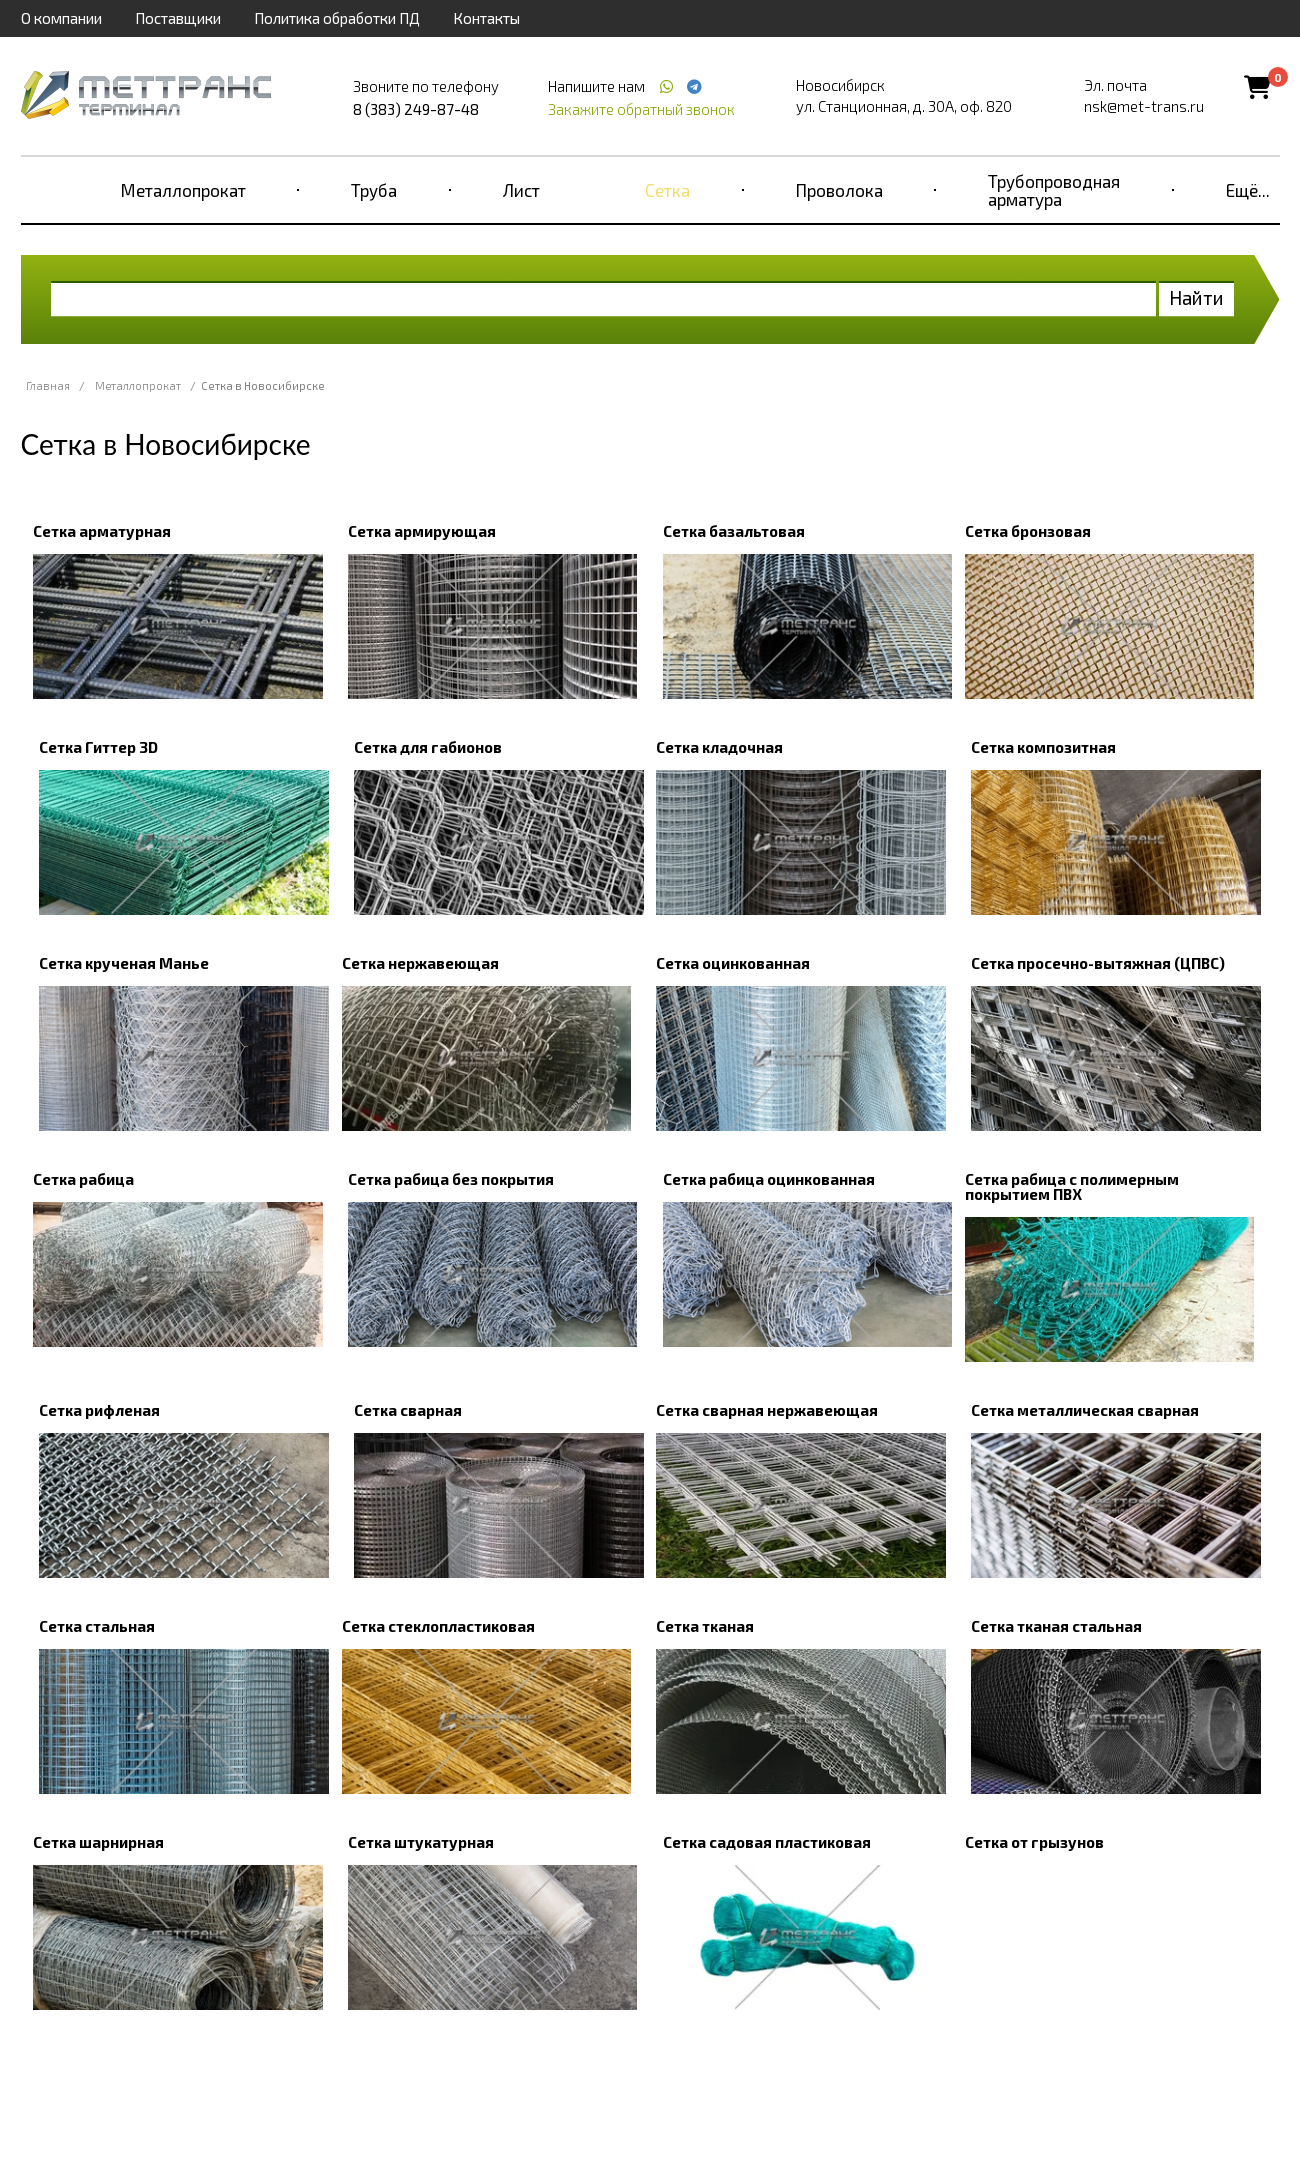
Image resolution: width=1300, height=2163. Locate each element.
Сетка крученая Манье (124, 963)
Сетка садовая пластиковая (767, 1842)
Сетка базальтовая (734, 531)
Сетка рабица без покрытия (451, 1179)
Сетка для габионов (428, 747)
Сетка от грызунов (1034, 1842)
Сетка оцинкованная (733, 963)
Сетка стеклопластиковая (438, 1626)
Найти (1196, 297)
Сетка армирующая (422, 531)
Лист (521, 190)
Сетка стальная (97, 1626)
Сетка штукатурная (421, 1842)
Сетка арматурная (102, 531)
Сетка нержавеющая (420, 963)
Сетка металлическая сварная (1085, 1410)
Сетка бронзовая (1028, 531)
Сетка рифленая (99, 1410)
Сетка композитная (1043, 747)
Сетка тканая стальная (1056, 1626)
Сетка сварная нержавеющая (767, 1410)
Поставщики (178, 18)
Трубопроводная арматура (1054, 190)
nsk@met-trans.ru (1144, 106)
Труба (374, 190)
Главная (48, 385)
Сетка (667, 190)
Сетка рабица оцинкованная (769, 1179)
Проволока (839, 190)
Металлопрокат (183, 190)
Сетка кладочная (719, 747)
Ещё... (1248, 190)
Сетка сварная (408, 1410)
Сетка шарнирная (98, 1842)
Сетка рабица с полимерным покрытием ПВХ (1072, 1186)
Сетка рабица (83, 1179)
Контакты (486, 18)
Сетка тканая (705, 1626)
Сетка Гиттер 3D (98, 747)
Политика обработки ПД (337, 18)
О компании (61, 18)
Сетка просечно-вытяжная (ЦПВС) (1098, 963)
